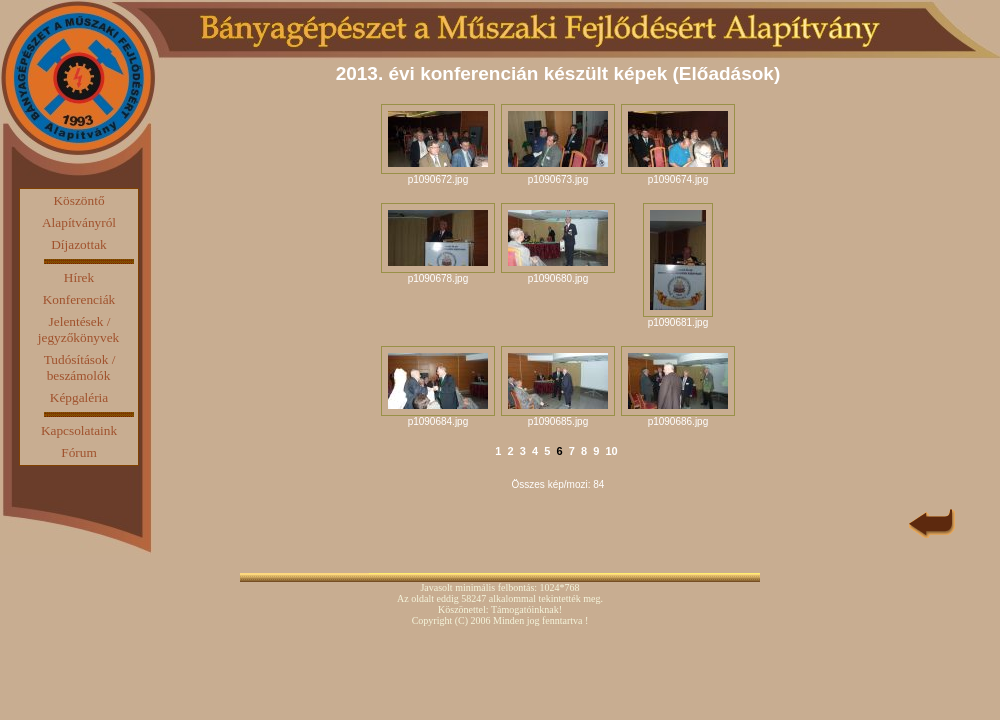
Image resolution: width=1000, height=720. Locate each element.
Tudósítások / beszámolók (80, 367)
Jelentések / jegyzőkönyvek (78, 329)
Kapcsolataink (79, 430)
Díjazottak (79, 244)
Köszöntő (78, 200)
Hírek (79, 277)
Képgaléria (79, 397)
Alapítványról (79, 222)
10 (611, 451)
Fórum (79, 452)
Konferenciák (79, 299)
